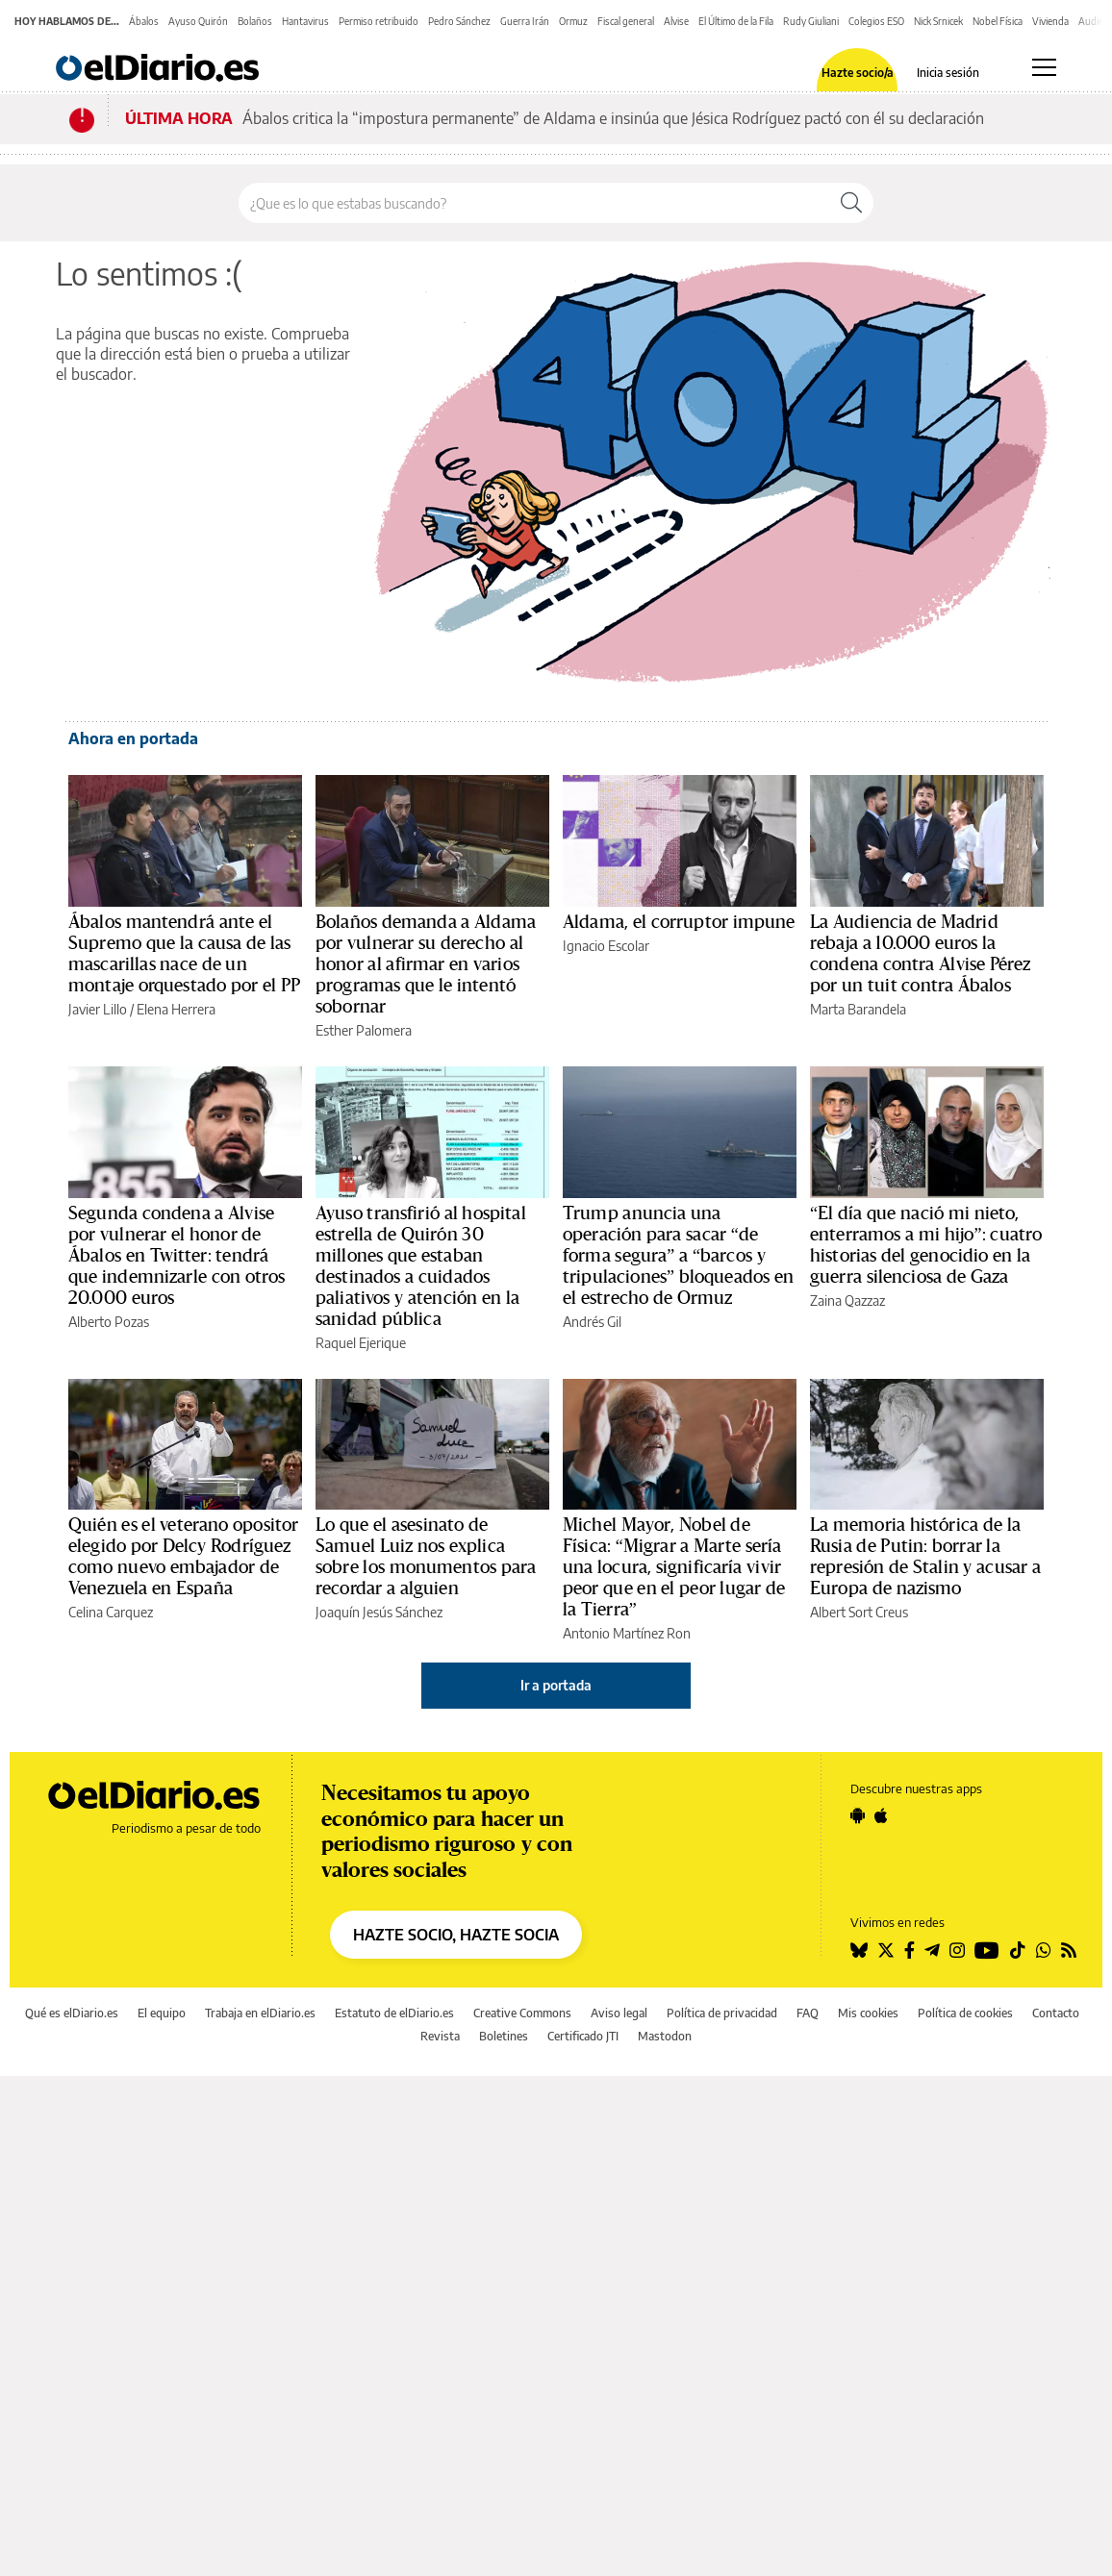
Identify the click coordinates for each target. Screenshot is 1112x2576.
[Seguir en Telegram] (932, 1950)
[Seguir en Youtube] (986, 1950)
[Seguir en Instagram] (957, 1950)
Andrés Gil (592, 1321)
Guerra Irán (524, 21)
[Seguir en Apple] (881, 1815)
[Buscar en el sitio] (534, 203)
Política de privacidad (722, 2013)
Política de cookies (965, 2013)
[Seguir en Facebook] (909, 1950)
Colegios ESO (876, 21)
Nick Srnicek (938, 21)
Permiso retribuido (378, 21)
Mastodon (665, 2036)
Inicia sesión (948, 73)
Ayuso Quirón (198, 21)
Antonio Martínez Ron (627, 1633)
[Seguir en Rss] (1068, 1950)
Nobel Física (998, 21)
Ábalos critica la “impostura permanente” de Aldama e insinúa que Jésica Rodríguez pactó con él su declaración (613, 118)
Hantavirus (305, 21)
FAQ (807, 2013)
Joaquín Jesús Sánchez (379, 1612)
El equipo (162, 2013)
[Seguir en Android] (857, 1815)
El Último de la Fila (735, 21)
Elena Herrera (176, 1009)
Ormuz (573, 21)
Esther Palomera (364, 1030)
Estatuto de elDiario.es (394, 2013)
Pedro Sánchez (459, 21)
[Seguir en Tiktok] (1017, 1950)
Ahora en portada (133, 738)
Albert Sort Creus (859, 1612)
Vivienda (1050, 21)
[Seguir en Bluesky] (859, 1950)
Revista (440, 2036)
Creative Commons (522, 2013)
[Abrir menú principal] (1044, 67)
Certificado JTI (583, 2036)
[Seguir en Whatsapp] (1043, 1950)
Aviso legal (619, 2013)
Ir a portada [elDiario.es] (556, 1685)
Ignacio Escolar (606, 946)
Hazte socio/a (857, 73)
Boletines (503, 2036)
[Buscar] (851, 203)
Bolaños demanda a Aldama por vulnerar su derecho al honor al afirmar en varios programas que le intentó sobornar (426, 964)
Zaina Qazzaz (847, 1300)
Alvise (676, 21)
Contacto (1055, 2013)
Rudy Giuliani (811, 21)
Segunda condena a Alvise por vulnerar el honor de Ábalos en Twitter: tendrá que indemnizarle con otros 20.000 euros (176, 1256)
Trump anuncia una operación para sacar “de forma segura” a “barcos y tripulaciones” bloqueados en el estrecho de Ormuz (678, 1256)
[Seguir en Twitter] (886, 1950)
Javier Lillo (97, 1009)
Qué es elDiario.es (71, 2013)
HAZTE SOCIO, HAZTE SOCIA (456, 1934)
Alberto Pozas (108, 1321)
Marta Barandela (858, 1009)
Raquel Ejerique (361, 1343)
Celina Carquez (110, 1612)
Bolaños (255, 21)
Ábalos (144, 21)
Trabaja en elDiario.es (260, 2013)
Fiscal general (625, 21)
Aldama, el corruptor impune (679, 922)
